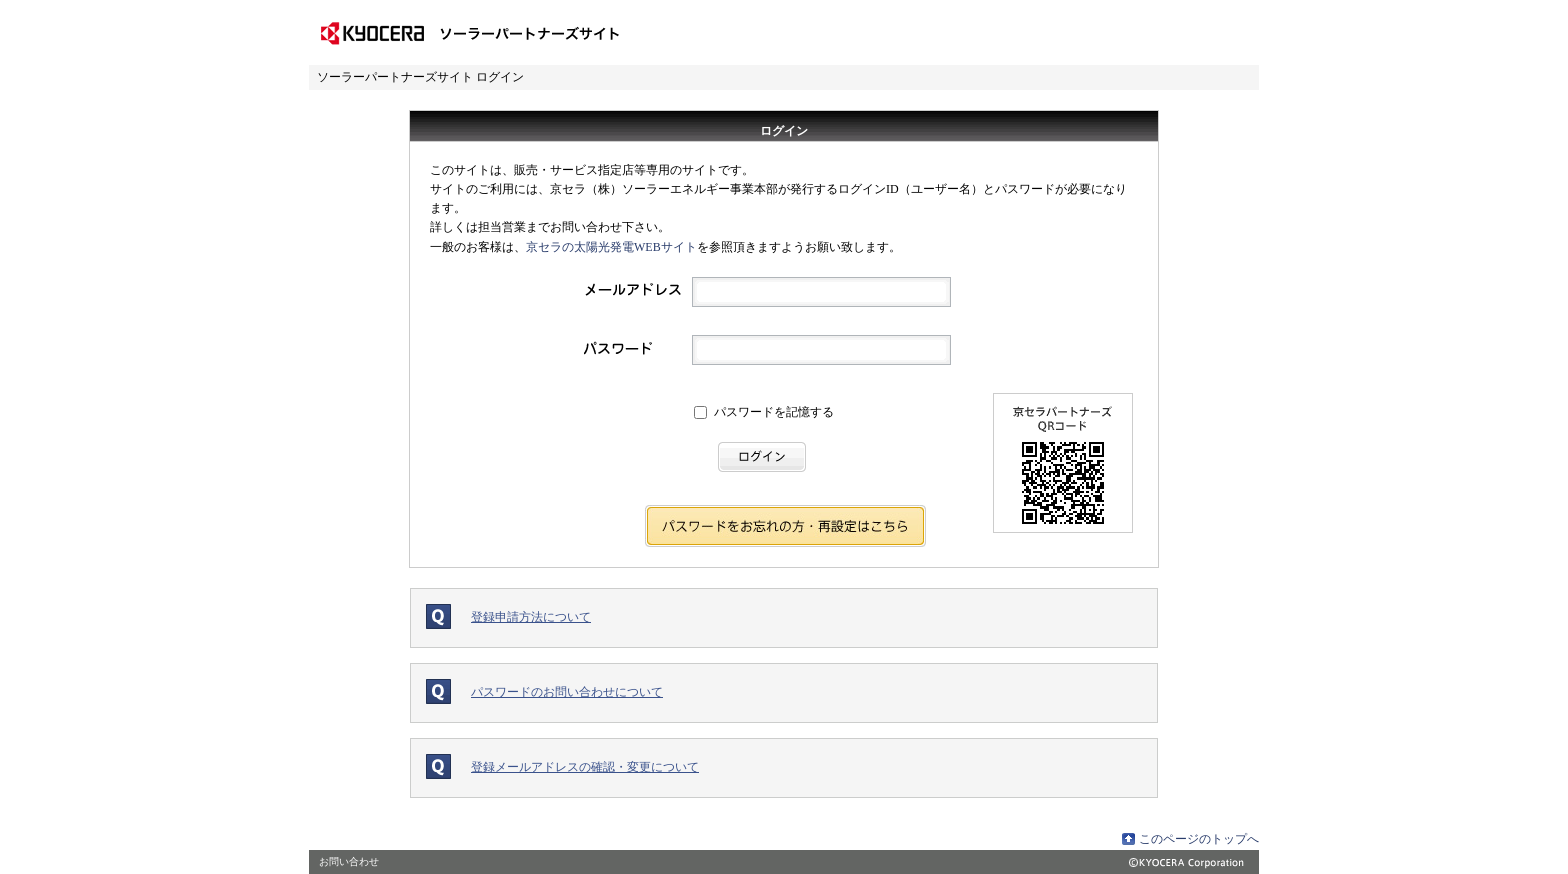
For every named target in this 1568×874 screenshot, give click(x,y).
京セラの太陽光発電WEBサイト (611, 247)
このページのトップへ (1199, 839)
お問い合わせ (349, 861)
